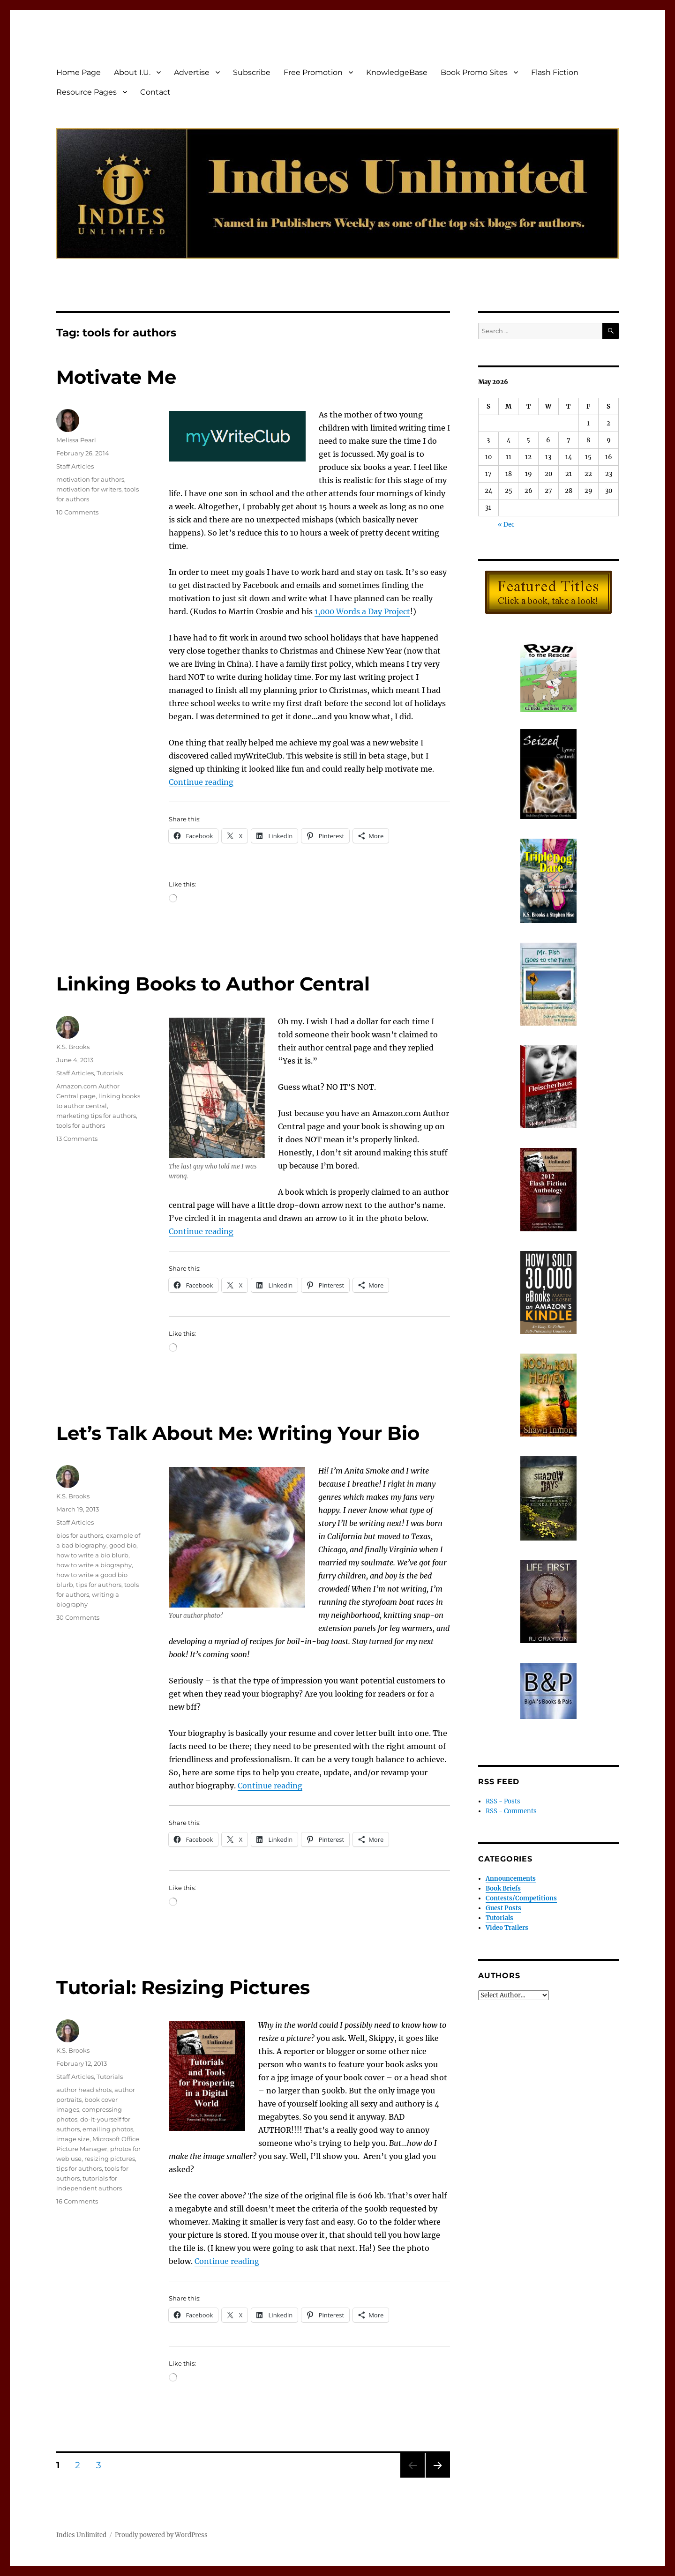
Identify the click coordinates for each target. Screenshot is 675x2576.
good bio (122, 1545)
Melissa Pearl (76, 440)
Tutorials (110, 1073)
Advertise (192, 72)
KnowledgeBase (397, 72)
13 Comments (77, 1138)
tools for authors (80, 1125)
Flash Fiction (554, 72)
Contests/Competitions (521, 1898)
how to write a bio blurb (92, 1555)
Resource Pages (86, 92)
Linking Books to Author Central (213, 983)
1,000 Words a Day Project (362, 611)
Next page (438, 2477)
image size (73, 2139)
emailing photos (107, 2129)
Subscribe (251, 72)
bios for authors (79, 1535)
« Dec (506, 525)
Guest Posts (503, 1908)
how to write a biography (94, 1565)
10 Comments (77, 512)
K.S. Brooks (73, 1046)
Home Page (78, 72)
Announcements (511, 1879)
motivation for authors (90, 479)
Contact (155, 92)
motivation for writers (88, 489)
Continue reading (201, 782)
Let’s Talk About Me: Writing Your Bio (238, 1433)
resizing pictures (109, 2158)
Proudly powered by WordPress (161, 2535)
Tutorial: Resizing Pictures (183, 1987)
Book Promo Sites (474, 72)
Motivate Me (116, 376)
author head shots (84, 2089)
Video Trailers (507, 1928)
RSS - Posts (503, 1801)
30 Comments (77, 1617)
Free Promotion (313, 72)
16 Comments (77, 2201)
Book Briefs (503, 1888)
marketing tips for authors (96, 1115)
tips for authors (98, 1584)
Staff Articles (75, 466)
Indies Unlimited (81, 2535)
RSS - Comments (511, 1811)
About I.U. (132, 72)
